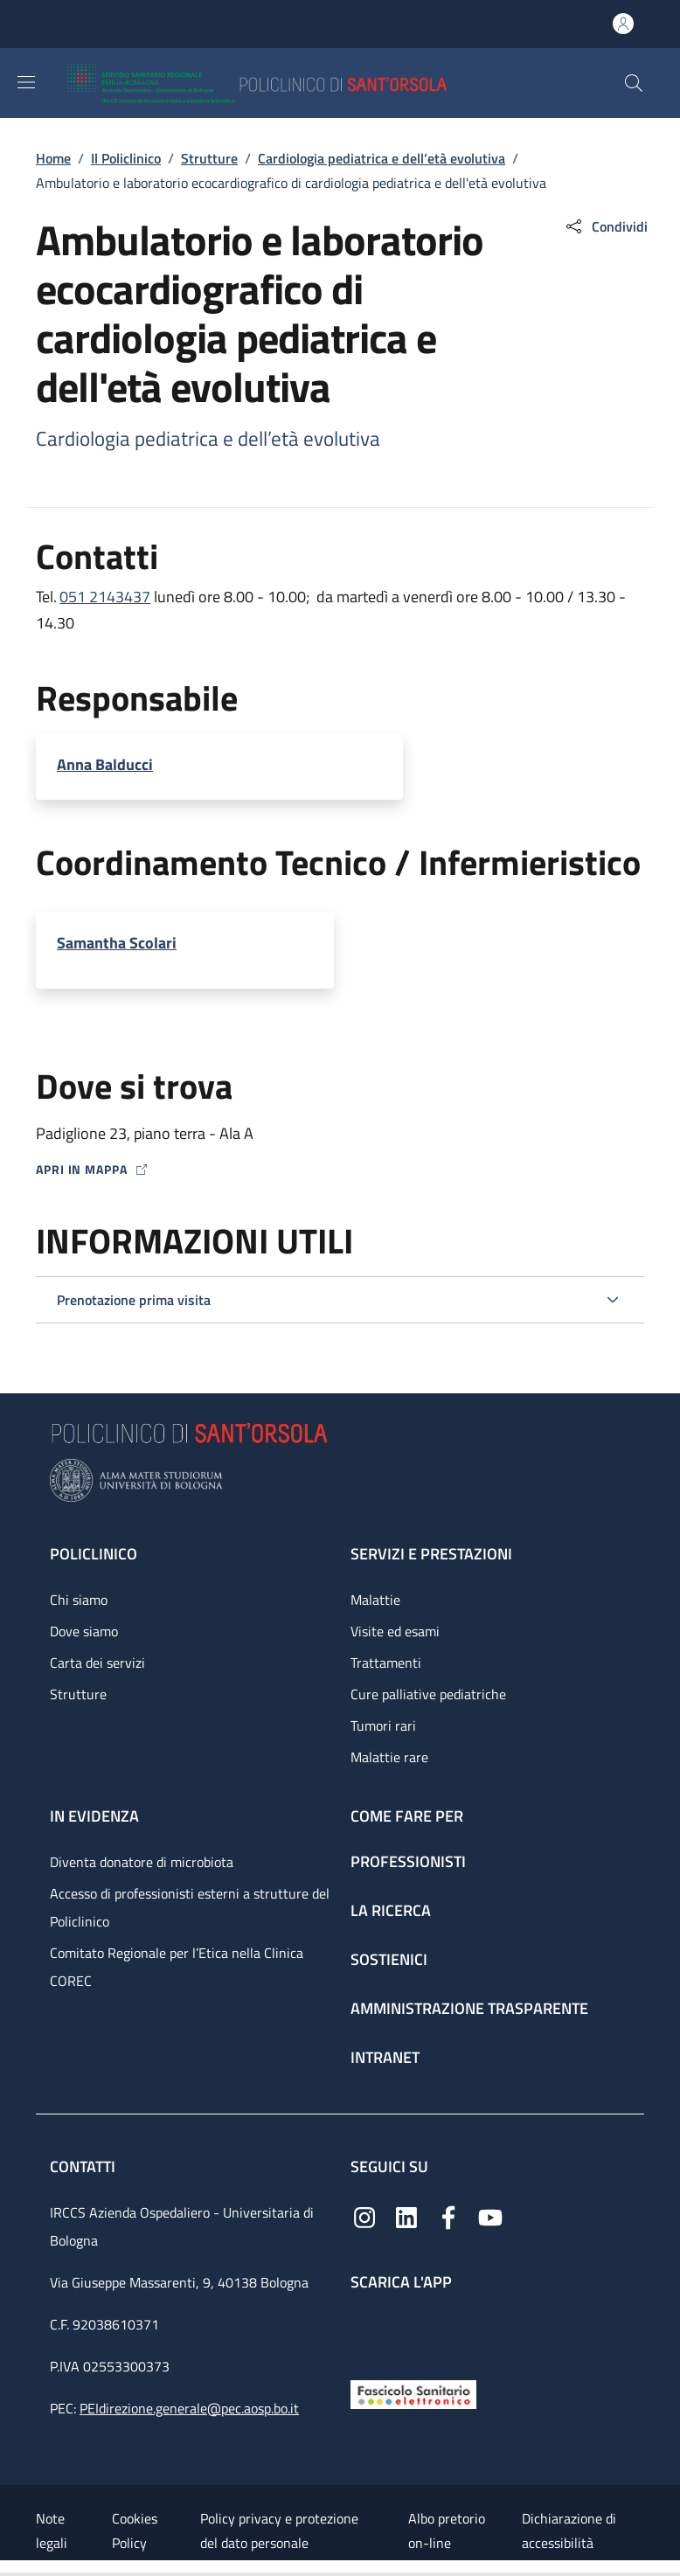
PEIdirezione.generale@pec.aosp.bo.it (189, 2408)
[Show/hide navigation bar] (26, 82)
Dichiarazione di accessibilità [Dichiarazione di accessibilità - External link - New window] (569, 2530)
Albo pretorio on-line (446, 2530)
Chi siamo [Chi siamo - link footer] (79, 1599)
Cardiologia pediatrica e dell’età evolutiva (381, 158)
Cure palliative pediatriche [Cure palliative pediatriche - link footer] (428, 1694)
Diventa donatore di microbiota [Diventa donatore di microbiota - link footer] (141, 1861)
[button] (633, 83)
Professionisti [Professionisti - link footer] (408, 1861)
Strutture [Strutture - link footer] (78, 1694)
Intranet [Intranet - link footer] (385, 2057)
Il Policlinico (126, 158)
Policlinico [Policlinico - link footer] (93, 1554)
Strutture (209, 158)
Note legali (51, 2530)
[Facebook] (448, 2215)
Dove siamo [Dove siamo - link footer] (84, 1631)
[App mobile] (364, 2331)
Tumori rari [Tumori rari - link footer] (383, 1725)
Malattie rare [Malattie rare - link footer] (389, 1756)
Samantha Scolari (117, 943)
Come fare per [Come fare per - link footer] (406, 1816)
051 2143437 (104, 596)
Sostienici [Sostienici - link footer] (388, 1959)
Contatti (84, 2166)
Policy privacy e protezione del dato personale (279, 2530)
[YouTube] (490, 2215)
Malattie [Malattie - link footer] (375, 1599)
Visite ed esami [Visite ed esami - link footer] (395, 1631)
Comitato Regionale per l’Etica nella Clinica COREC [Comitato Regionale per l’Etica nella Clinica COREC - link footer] (176, 1966)
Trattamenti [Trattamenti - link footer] (385, 1662)
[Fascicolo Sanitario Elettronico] (413, 2393)
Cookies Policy (134, 2530)
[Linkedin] (406, 2215)
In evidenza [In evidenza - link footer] (94, 1816)
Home (53, 158)
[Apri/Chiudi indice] (8, 2568)
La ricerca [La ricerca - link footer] (390, 1910)
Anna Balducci (105, 764)
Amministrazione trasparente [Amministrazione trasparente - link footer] (469, 2008)
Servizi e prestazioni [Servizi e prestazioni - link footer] (431, 1554)
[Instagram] (364, 2215)
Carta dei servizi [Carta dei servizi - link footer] (97, 1662)
